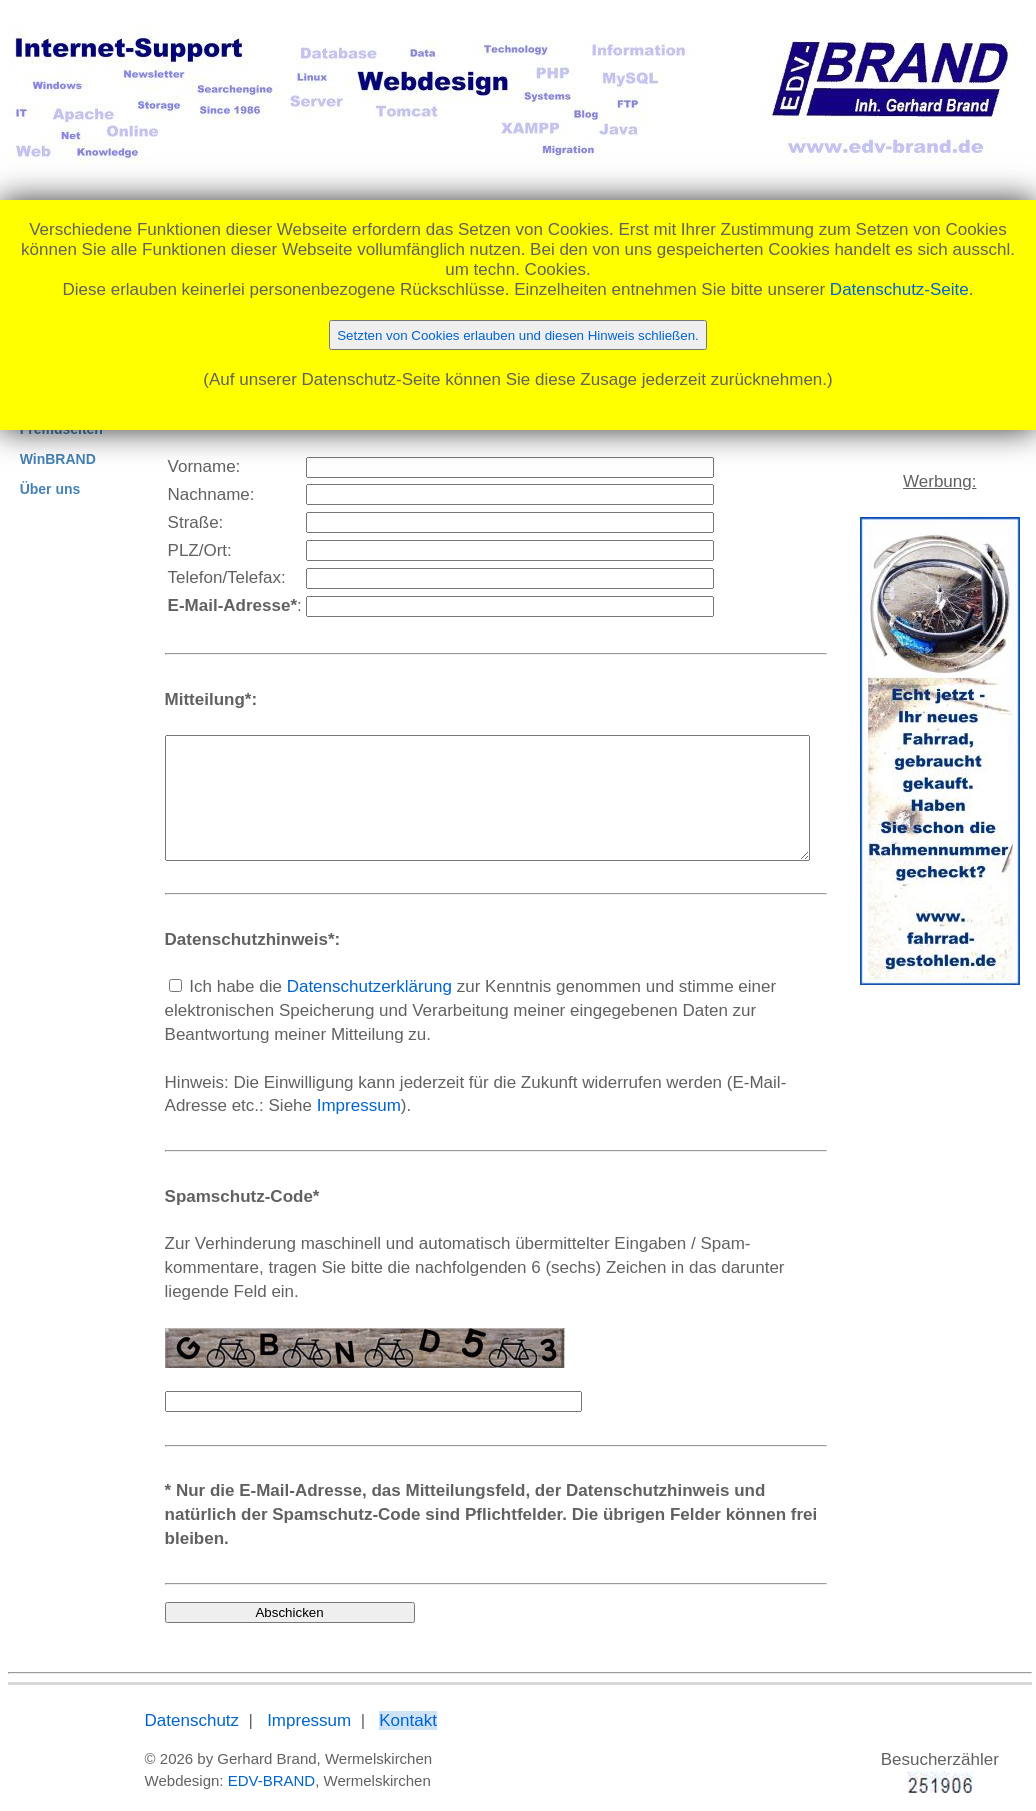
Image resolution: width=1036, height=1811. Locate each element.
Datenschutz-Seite (899, 289)
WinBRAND (58, 459)
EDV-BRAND (234, 1757)
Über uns (50, 489)
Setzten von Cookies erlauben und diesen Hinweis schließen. (518, 335)
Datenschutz (154, 1697)
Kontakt (370, 1697)
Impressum (217, 1129)
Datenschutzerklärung (331, 1010)
